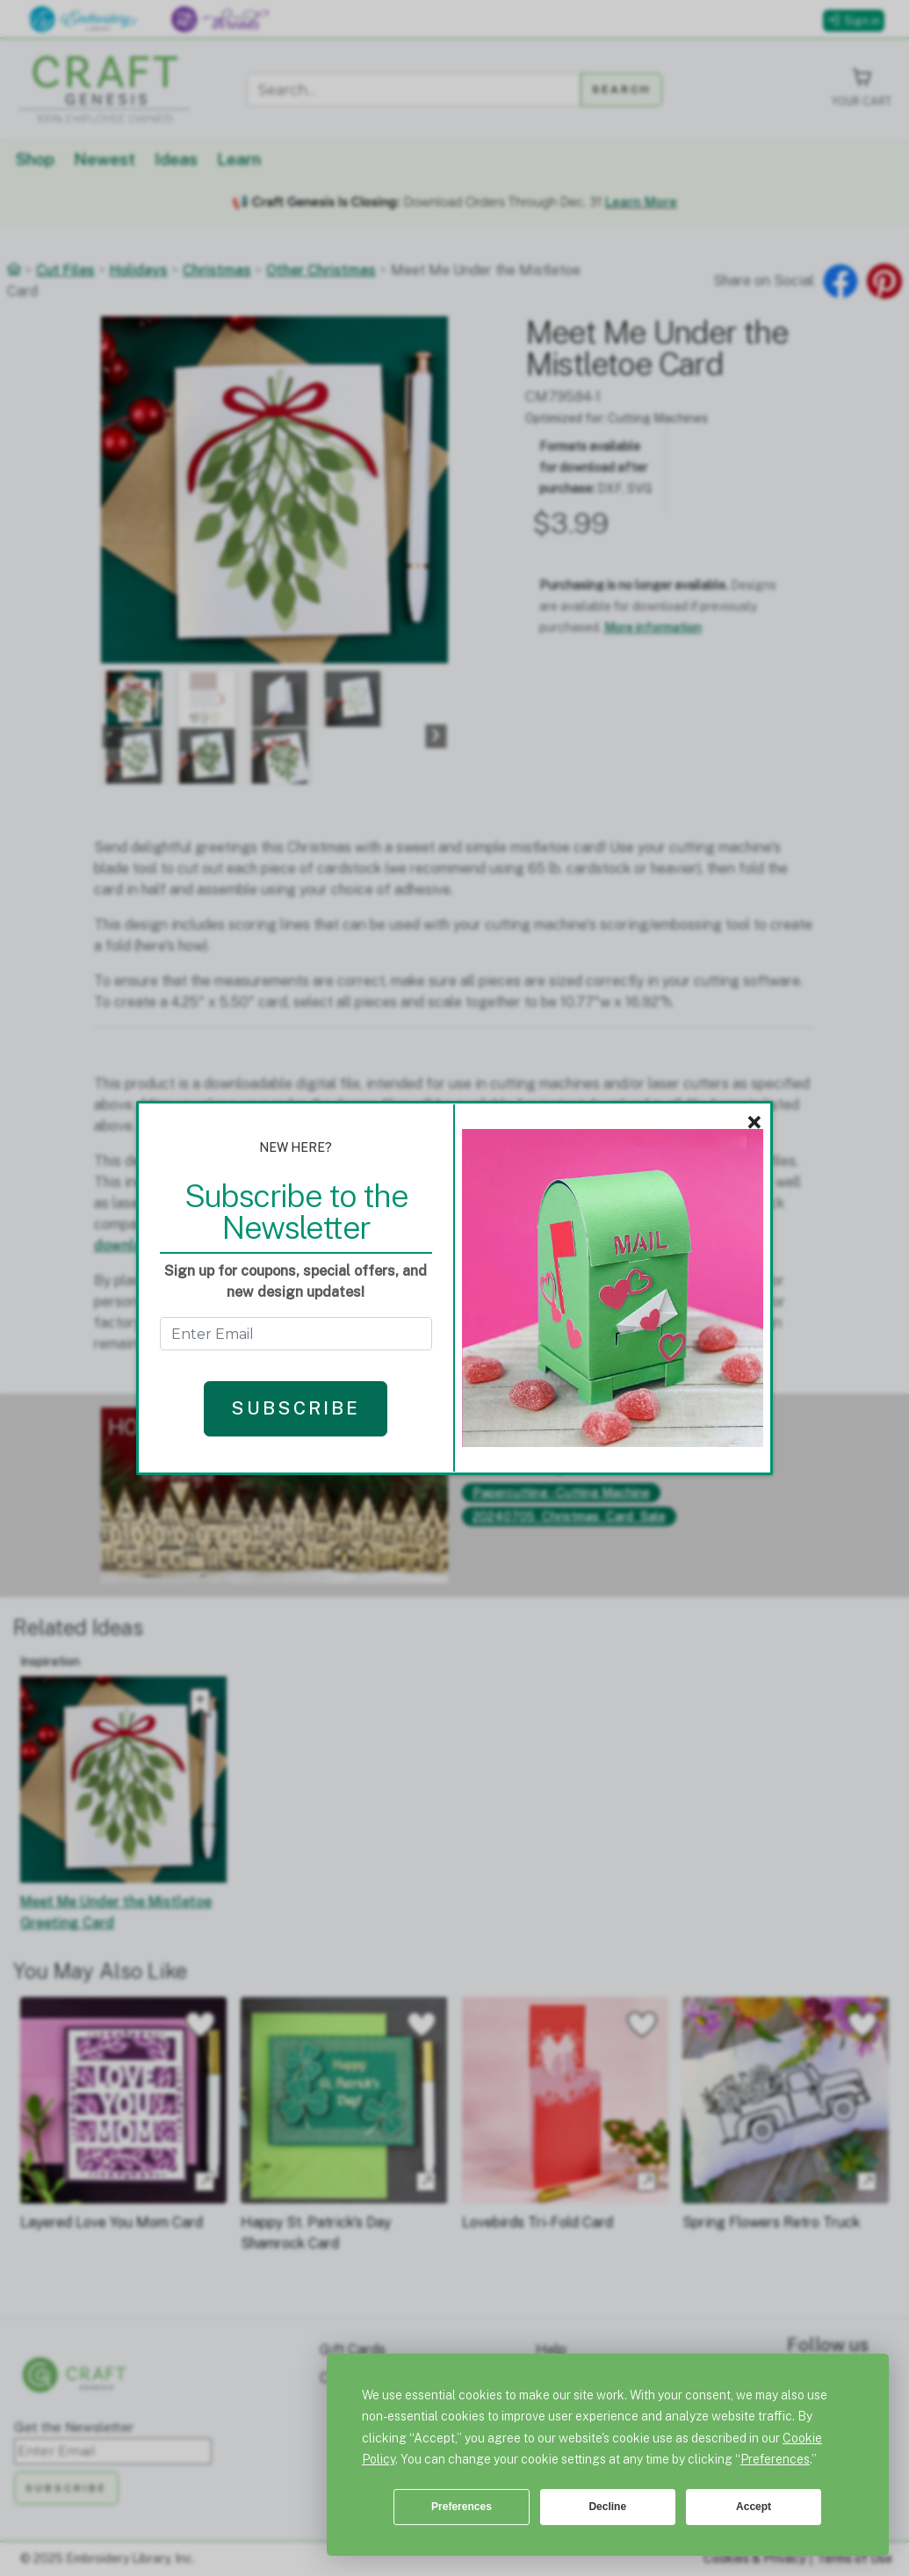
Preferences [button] (775, 2459)
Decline (607, 2506)
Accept (753, 2506)
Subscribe (295, 1408)
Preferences (461, 2506)
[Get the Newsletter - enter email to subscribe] (295, 1333)
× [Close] (754, 1123)
